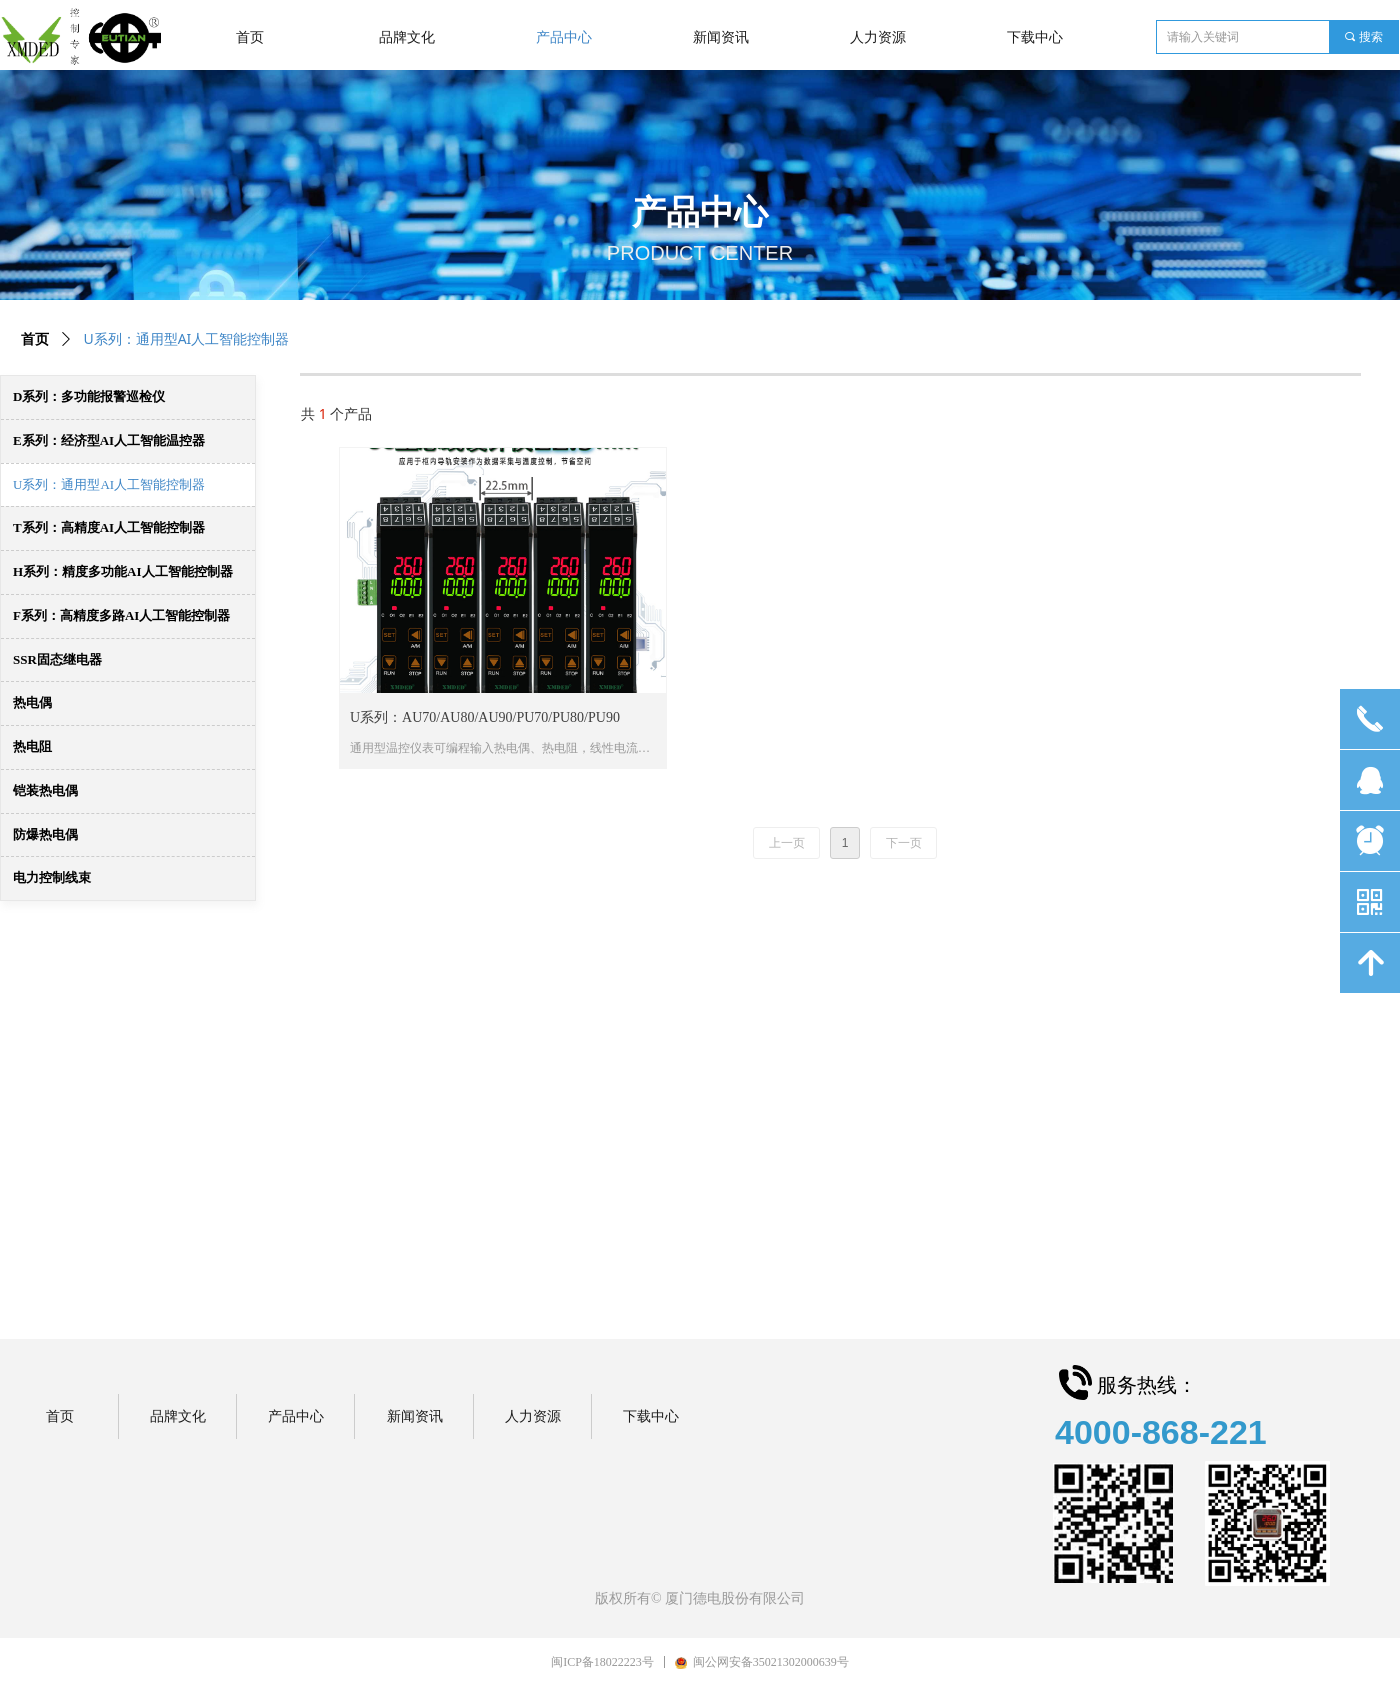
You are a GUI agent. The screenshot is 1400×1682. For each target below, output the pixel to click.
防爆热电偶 (45, 834)
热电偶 (32, 702)
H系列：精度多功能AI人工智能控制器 (123, 571)
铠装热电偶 (45, 790)
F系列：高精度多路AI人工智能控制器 (121, 615)
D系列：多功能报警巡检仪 (89, 396)
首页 (35, 339)
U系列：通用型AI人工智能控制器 (109, 484)
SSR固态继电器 (57, 659)
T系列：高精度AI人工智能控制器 (109, 527)
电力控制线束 (52, 877)
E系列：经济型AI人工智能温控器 (109, 440)
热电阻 (32, 746)
